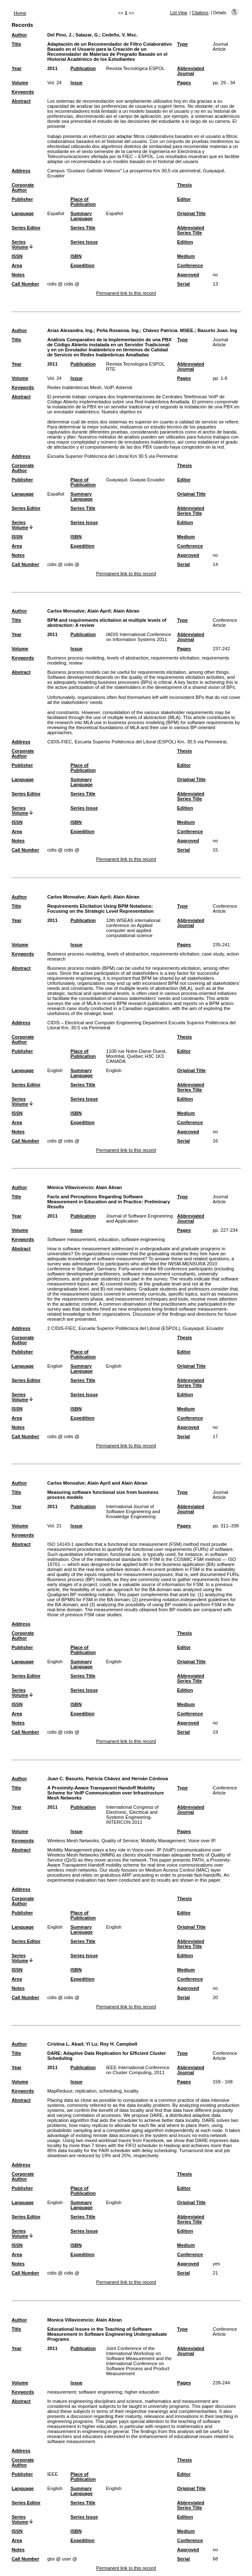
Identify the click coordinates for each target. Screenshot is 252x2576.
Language (23, 213)
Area (17, 265)
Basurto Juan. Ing (217, 330)
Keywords (23, 91)
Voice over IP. (202, 1840)
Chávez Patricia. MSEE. (169, 330)
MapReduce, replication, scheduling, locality (93, 2090)
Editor (183, 199)
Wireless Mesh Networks (73, 1840)
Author (19, 34)
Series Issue (84, 241)
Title (16, 44)
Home (20, 13)
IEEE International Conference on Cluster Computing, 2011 (137, 2070)
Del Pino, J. (60, 34)
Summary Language (81, 216)
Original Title (191, 213)
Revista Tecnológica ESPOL (135, 68)
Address (21, 170)
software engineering (100, 2391)
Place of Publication (83, 202)
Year (17, 68)
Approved (188, 274)
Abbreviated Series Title (190, 230)
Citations (200, 12)
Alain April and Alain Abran (117, 1482)
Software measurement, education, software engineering (106, 1239)
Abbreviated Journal (190, 71)
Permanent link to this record (126, 293)
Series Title (83, 227)
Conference (190, 265)
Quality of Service (119, 1840)
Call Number (25, 283)
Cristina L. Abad (65, 2043)
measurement (61, 2391)
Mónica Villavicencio (70, 1187)
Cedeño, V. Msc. (120, 34)
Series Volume (20, 244)
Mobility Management (163, 1840)
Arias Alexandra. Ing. (70, 330)
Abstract (21, 101)
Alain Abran (126, 610)
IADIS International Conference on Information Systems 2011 (138, 637)
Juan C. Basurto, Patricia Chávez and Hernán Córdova (107, 1778)
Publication (83, 68)
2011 (52, 68)
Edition (185, 241)
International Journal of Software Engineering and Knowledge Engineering (133, 1511)
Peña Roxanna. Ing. (118, 330)
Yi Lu (91, 2043)
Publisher (22, 199)
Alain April (99, 610)
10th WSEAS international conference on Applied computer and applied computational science (133, 928)
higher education (142, 2391)
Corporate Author (23, 187)
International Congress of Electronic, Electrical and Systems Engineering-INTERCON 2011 (132, 1815)
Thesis (184, 184)
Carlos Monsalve (66, 610)
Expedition (82, 265)
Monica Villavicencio (70, 2319)
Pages (184, 82)
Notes (18, 274)
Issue (76, 82)
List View (178, 12)
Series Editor (26, 227)
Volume (20, 82)
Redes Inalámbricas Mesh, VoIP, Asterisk (89, 387)
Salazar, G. (87, 34)
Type (182, 44)
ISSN (17, 256)
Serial (183, 283)
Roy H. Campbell (118, 2043)
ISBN (76, 256)
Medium (186, 256)
